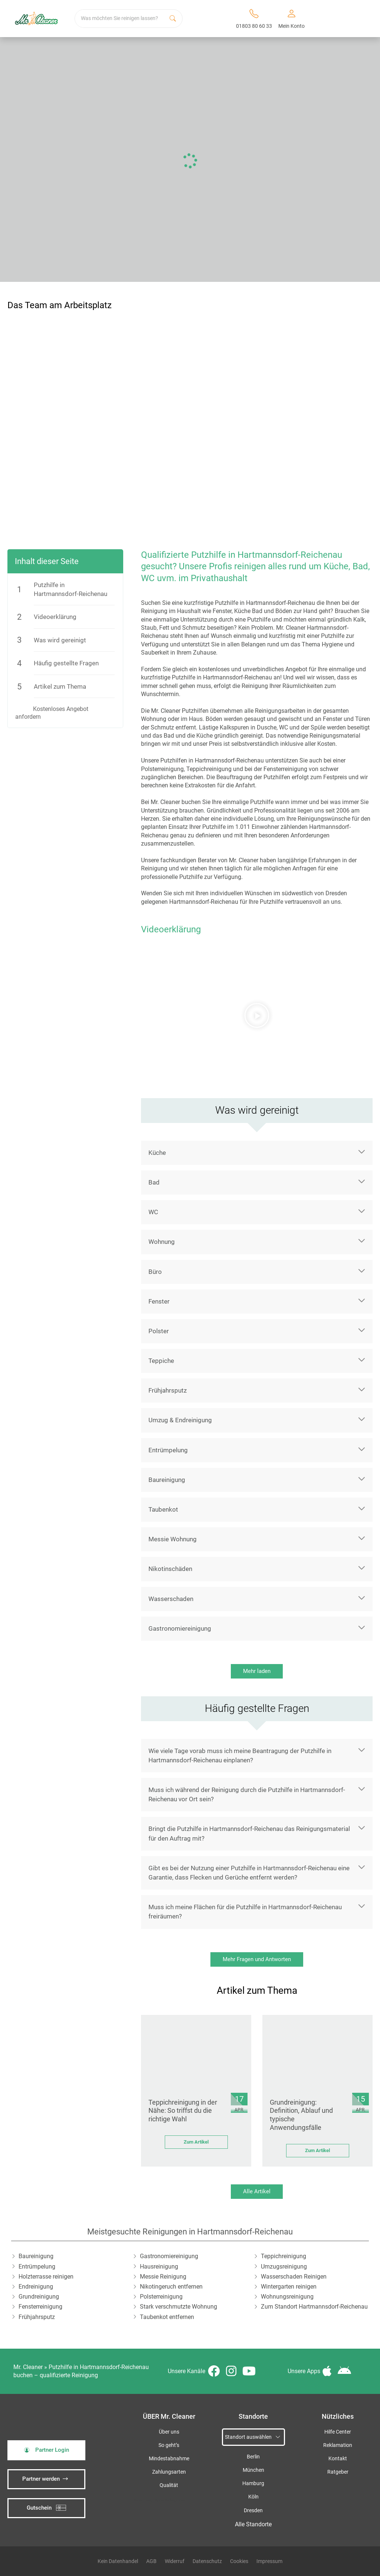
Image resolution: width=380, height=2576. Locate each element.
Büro (155, 1271)
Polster (158, 1331)
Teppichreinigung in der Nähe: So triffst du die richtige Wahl (182, 2111)
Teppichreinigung (283, 2256)
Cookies (239, 2561)
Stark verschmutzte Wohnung (178, 2306)
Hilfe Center (337, 2432)
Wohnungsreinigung (287, 2296)
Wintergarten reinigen (289, 2286)
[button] (257, 1015)
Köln (253, 2497)
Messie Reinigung (163, 2276)
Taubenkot (163, 1509)
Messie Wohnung (172, 1539)
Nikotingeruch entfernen (171, 2286)
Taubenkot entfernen (167, 2316)
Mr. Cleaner (28, 2367)
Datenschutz (207, 2561)
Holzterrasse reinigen (46, 2276)
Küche (157, 1152)
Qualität (169, 2485)
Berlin (253, 2457)
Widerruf (174, 2561)
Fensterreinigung (40, 2306)
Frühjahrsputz (167, 1390)
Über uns (169, 2432)
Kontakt (337, 2458)
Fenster (159, 1301)
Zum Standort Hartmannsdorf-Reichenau (314, 2306)
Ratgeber (337, 2472)
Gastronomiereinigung (179, 1628)
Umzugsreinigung (284, 2266)
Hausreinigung (159, 2266)
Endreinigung (36, 2286)
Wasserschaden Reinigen (294, 2276)
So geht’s (168, 2445)
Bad (154, 1182)
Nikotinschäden (170, 1568)
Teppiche (161, 1360)
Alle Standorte (253, 2524)
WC (153, 1212)
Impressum (269, 2561)
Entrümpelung (168, 1450)
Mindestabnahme (169, 2458)
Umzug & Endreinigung (180, 1420)
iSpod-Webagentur (169, 2500)
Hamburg (253, 2483)
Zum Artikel (196, 2142)
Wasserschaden (170, 1598)
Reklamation (337, 2445)
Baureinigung (166, 1479)
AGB (151, 2561)
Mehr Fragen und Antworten (257, 1959)
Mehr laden (257, 1671)
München (253, 2470)
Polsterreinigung (161, 2296)
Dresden (253, 2510)
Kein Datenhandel (118, 2561)
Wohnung (161, 1241)
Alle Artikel (257, 2191)
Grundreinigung (39, 2296)
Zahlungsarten (169, 2472)
